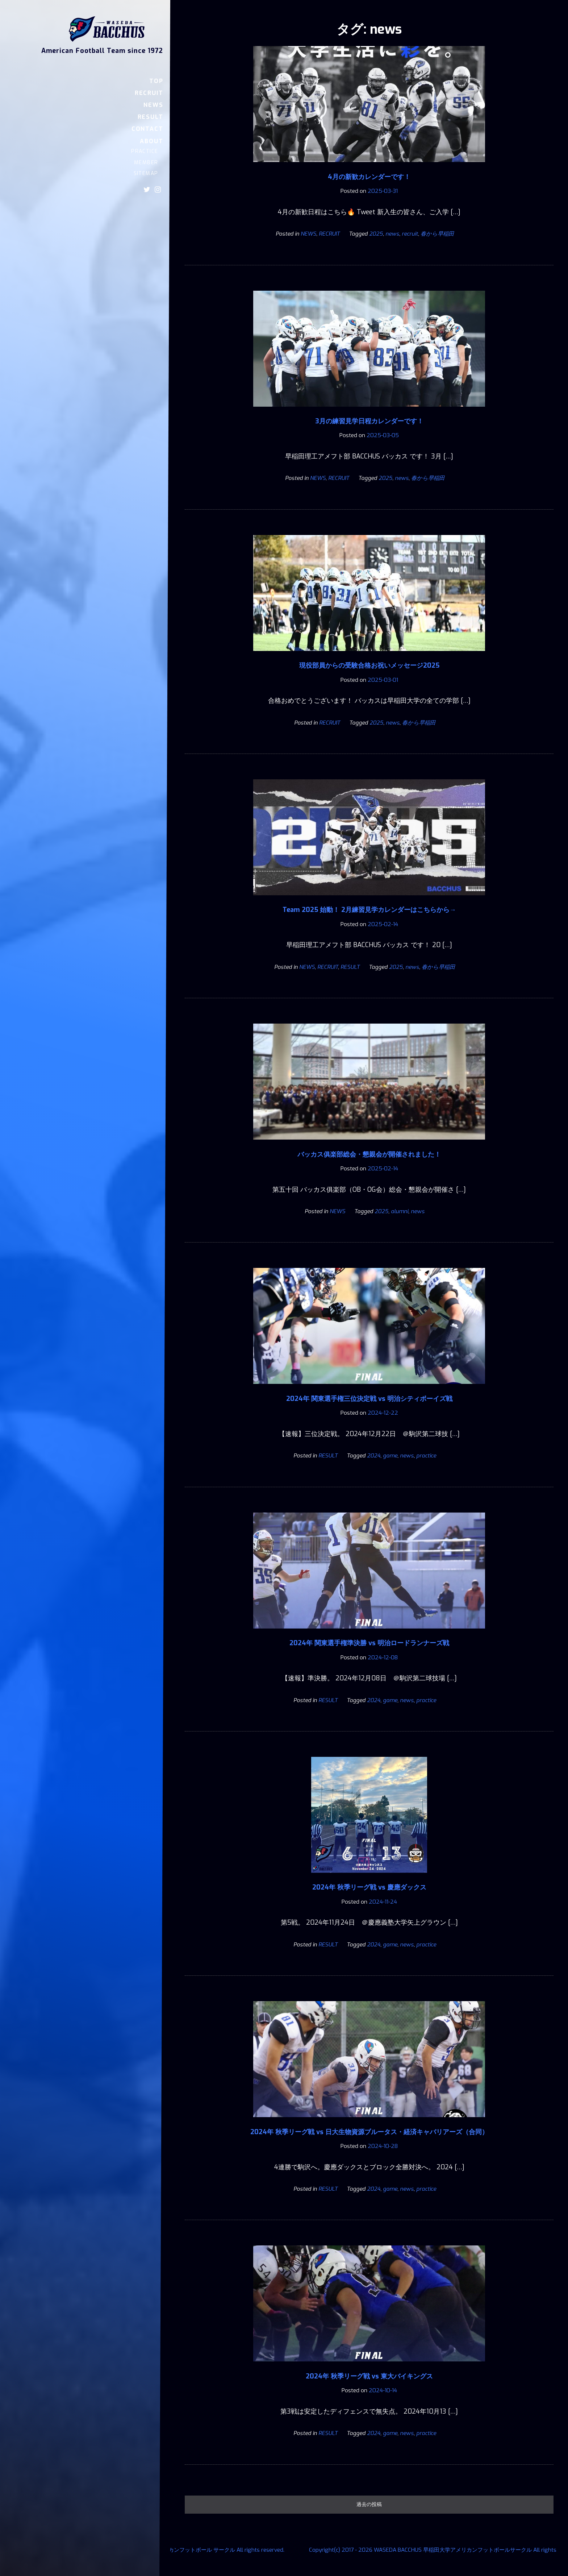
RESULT (150, 117)
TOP (156, 81)
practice (426, 1455)
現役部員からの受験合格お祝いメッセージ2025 (369, 665)
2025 (376, 233)
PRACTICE (144, 151)
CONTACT (147, 129)
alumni (399, 1211)
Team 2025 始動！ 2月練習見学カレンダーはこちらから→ (369, 909)
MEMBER (146, 162)
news (392, 233)
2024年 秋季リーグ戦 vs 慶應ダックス (369, 1887)
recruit (410, 233)
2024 (373, 1455)
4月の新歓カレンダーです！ (369, 177)
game (390, 1455)
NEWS (153, 105)
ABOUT (151, 141)
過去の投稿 (369, 2504)
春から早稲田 (437, 233)
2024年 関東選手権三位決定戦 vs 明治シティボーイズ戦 (369, 1398)
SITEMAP (146, 173)
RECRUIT (149, 93)
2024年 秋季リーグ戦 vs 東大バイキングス (369, 2376)
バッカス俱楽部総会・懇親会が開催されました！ (369, 1154)
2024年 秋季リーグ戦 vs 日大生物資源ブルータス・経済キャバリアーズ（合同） (369, 2132)
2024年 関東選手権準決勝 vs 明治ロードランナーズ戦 (369, 1643)
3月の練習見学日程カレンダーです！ (369, 421)
